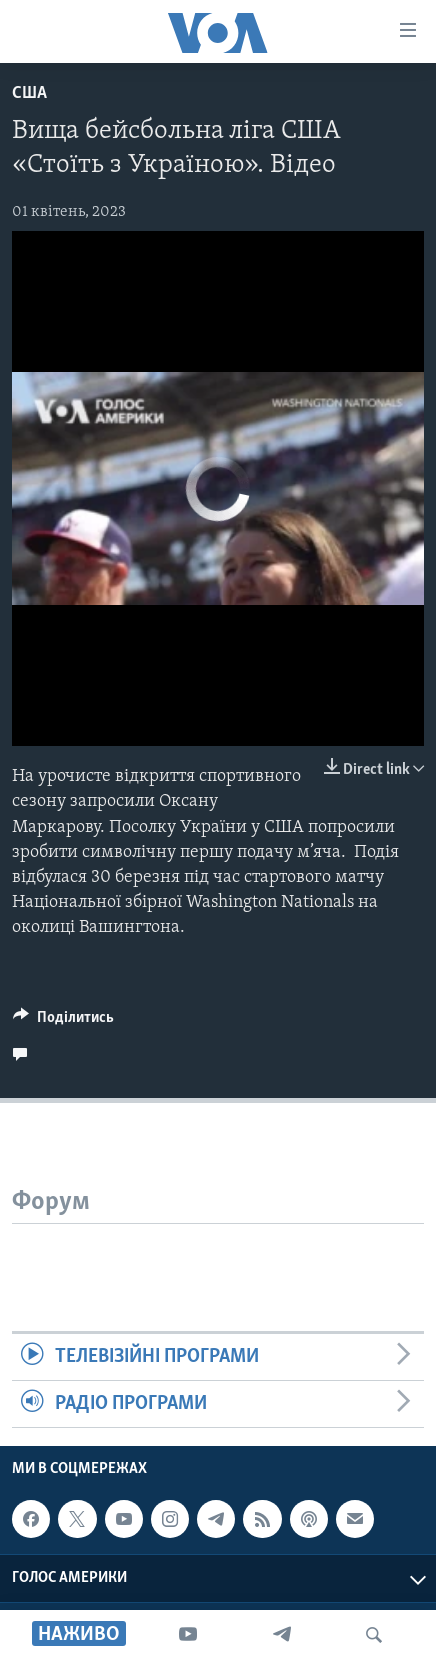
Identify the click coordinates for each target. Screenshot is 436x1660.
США (29, 93)
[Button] (63, 1022)
